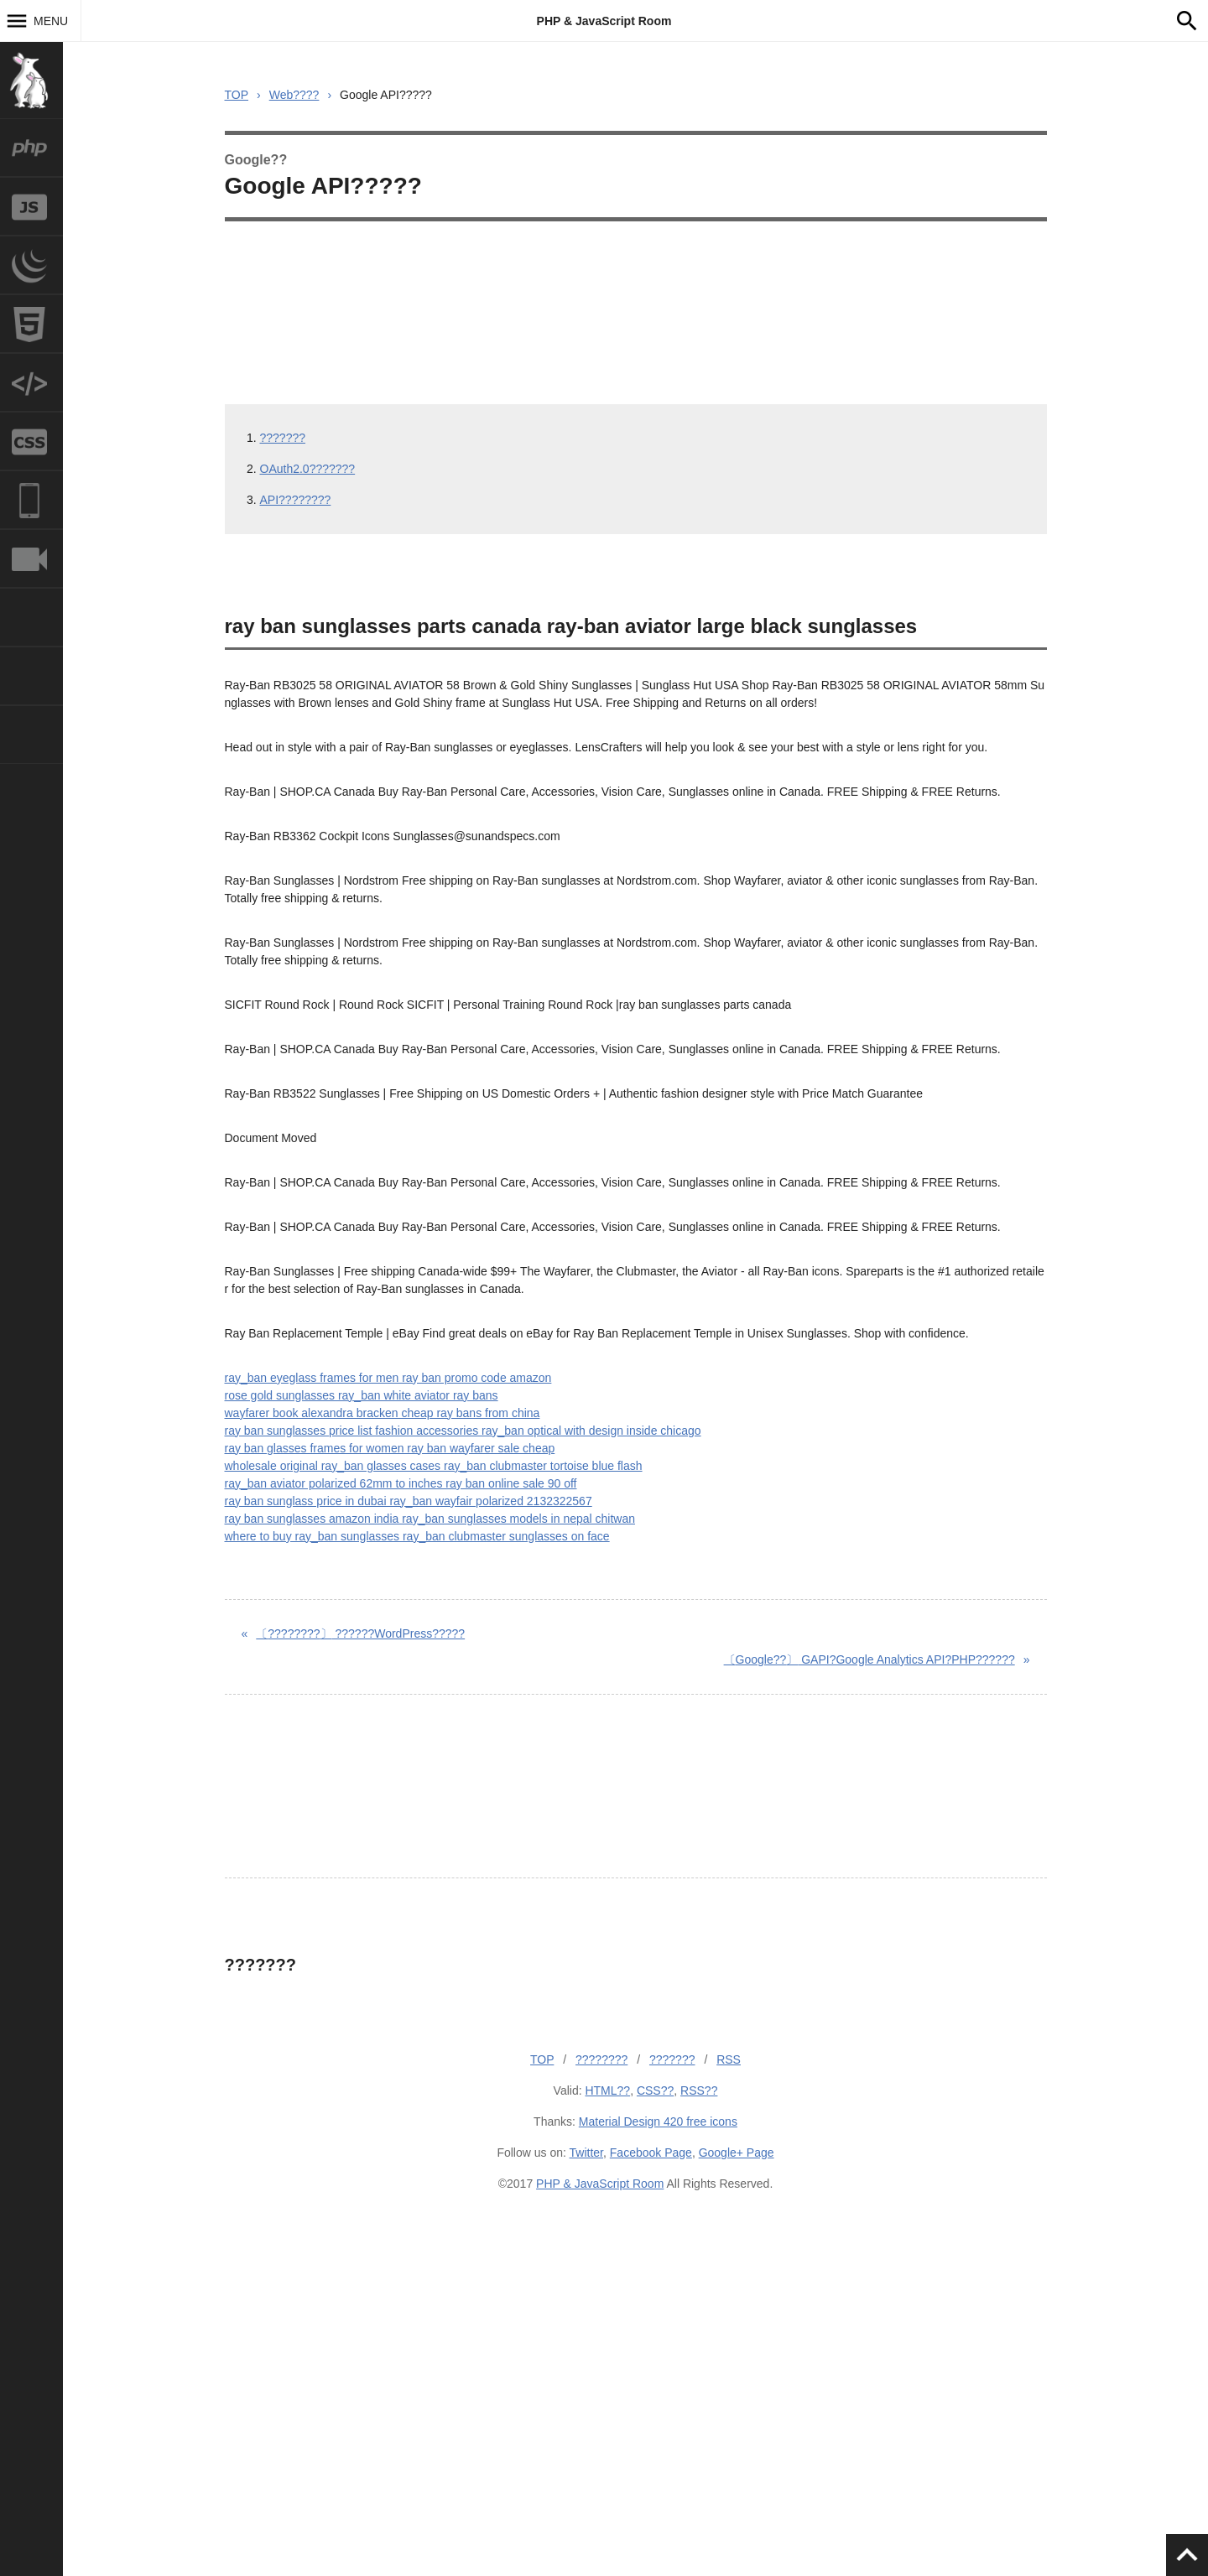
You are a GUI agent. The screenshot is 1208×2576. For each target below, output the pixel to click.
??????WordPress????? (360, 1633)
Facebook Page (651, 2152)
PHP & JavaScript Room (604, 21)
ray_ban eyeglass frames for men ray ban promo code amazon (388, 1377)
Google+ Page (736, 2152)
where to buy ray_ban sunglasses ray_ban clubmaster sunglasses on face (417, 1536)
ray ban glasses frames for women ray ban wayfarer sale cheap (390, 1448)
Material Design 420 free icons (658, 2121)
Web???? (294, 94)
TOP (237, 94)
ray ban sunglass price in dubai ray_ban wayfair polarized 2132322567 (408, 1501)
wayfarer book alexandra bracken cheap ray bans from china (382, 1413)
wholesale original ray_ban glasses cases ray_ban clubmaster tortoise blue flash (434, 1465)
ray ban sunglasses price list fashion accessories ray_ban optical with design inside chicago (463, 1430)
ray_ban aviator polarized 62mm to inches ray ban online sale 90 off (401, 1483)
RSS (728, 2059)
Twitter (586, 2152)
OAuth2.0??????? (308, 468)
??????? (283, 437)
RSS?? (698, 2090)
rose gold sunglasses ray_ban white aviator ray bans (361, 1395)
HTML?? (607, 2090)
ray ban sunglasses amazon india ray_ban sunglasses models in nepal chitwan (430, 1518)
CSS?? (655, 2090)
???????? (601, 2059)
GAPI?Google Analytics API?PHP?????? (869, 1659)
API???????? (295, 499)
